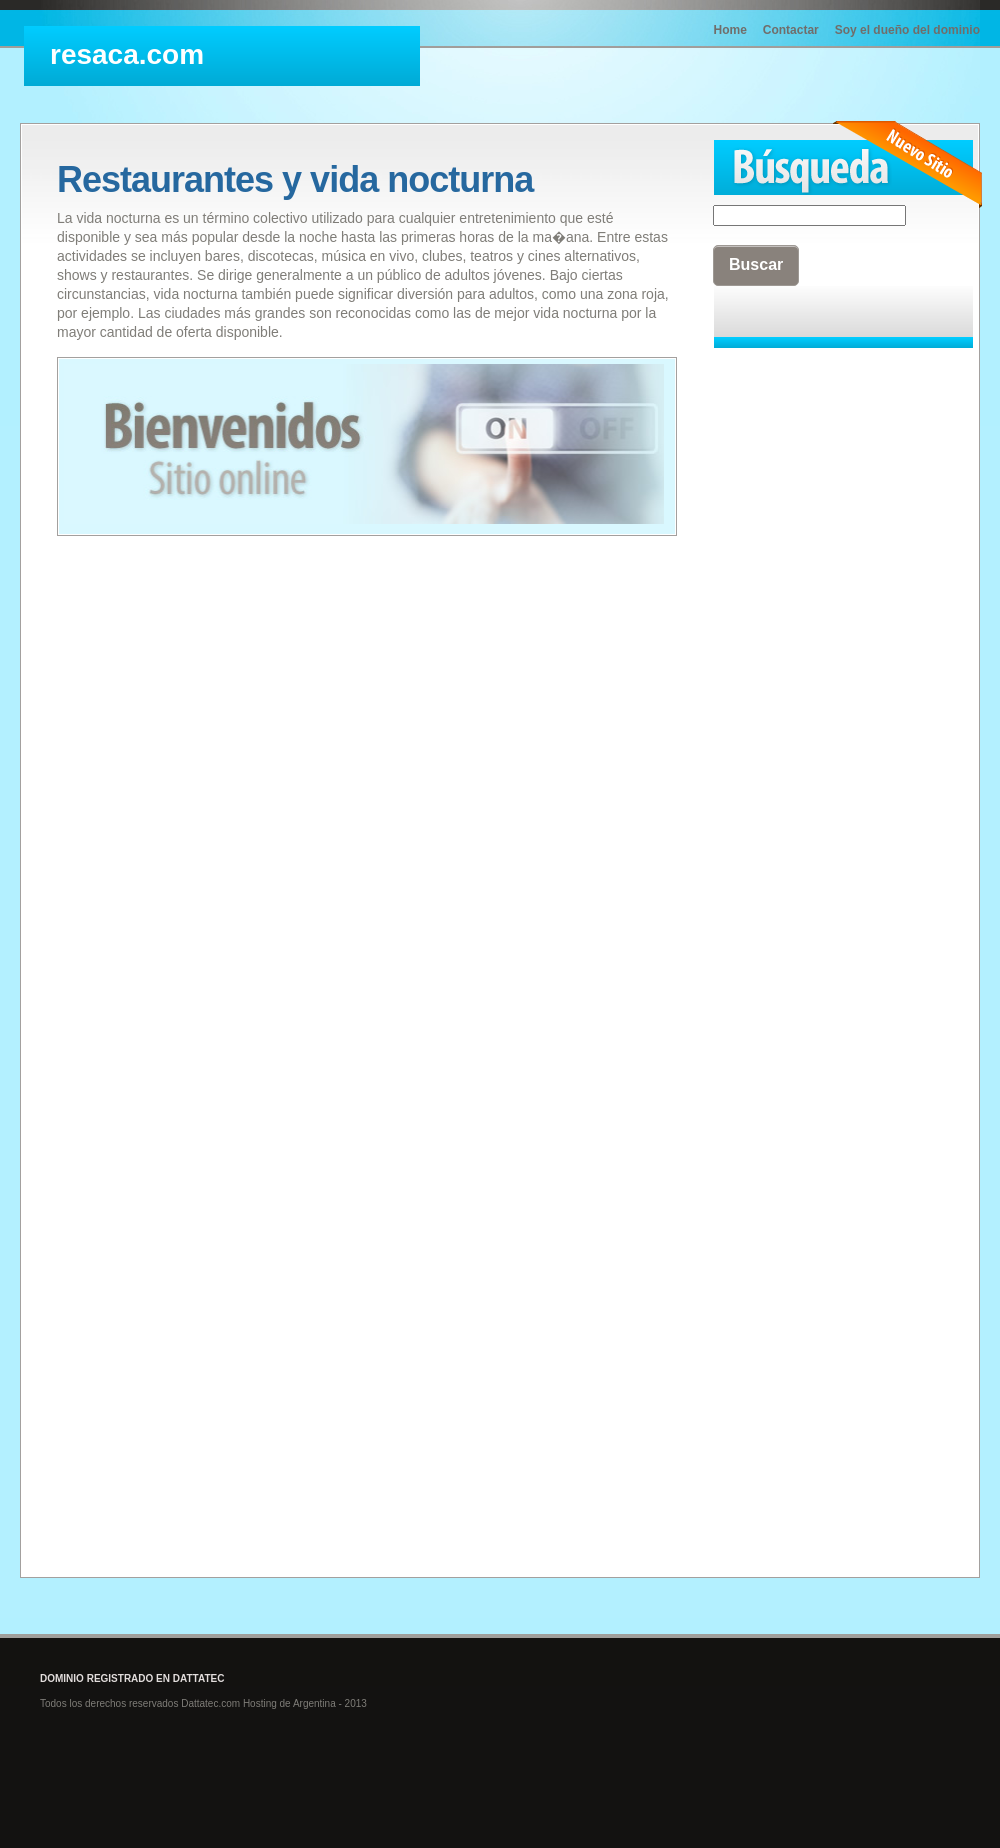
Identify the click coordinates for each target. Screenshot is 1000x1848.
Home (730, 30)
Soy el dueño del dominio (907, 30)
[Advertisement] (792, 661)
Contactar (791, 30)
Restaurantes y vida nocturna (295, 179)
